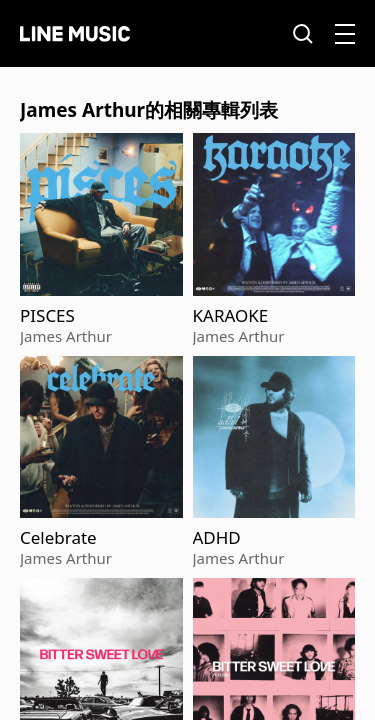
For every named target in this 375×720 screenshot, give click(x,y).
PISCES (47, 316)
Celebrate (58, 538)
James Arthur (66, 336)
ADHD (217, 538)
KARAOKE (231, 316)
